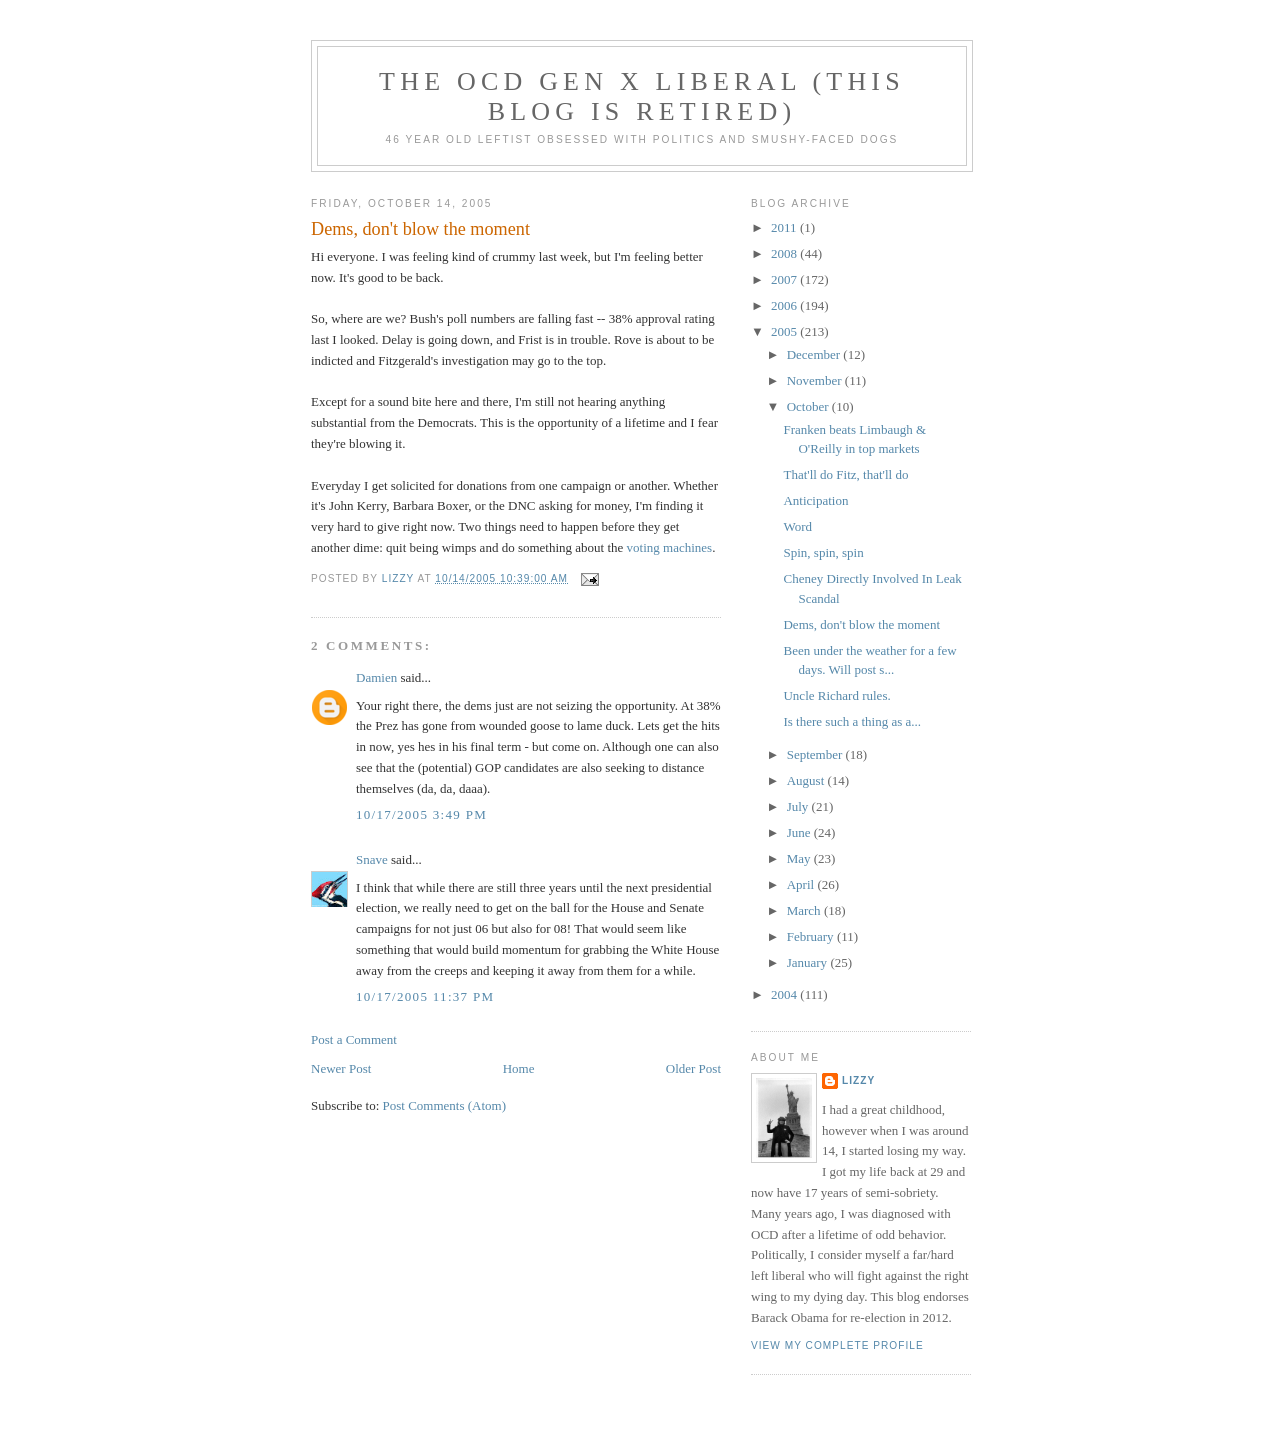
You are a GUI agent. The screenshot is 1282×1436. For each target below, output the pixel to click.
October (809, 406)
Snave (372, 859)
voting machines (670, 547)
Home (519, 1068)
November (816, 380)
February (812, 936)
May (800, 858)
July (799, 806)
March (805, 910)
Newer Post (341, 1068)
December (815, 354)
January (809, 962)
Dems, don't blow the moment (861, 624)
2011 (785, 227)
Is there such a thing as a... (852, 721)
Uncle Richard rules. (836, 695)
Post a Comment (354, 1039)
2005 (785, 331)
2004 (785, 994)
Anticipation (815, 500)
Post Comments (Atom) (445, 1105)
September (816, 754)
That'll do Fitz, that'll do (845, 474)
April (802, 884)
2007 (785, 279)
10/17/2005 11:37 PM (425, 996)
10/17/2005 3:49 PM (421, 814)
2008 (785, 253)
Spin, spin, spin (823, 552)
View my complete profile (837, 1345)
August (807, 780)
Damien (376, 677)
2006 (785, 305)
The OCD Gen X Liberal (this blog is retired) (642, 96)
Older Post (693, 1068)
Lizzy (858, 1080)
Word (797, 526)
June (800, 832)
